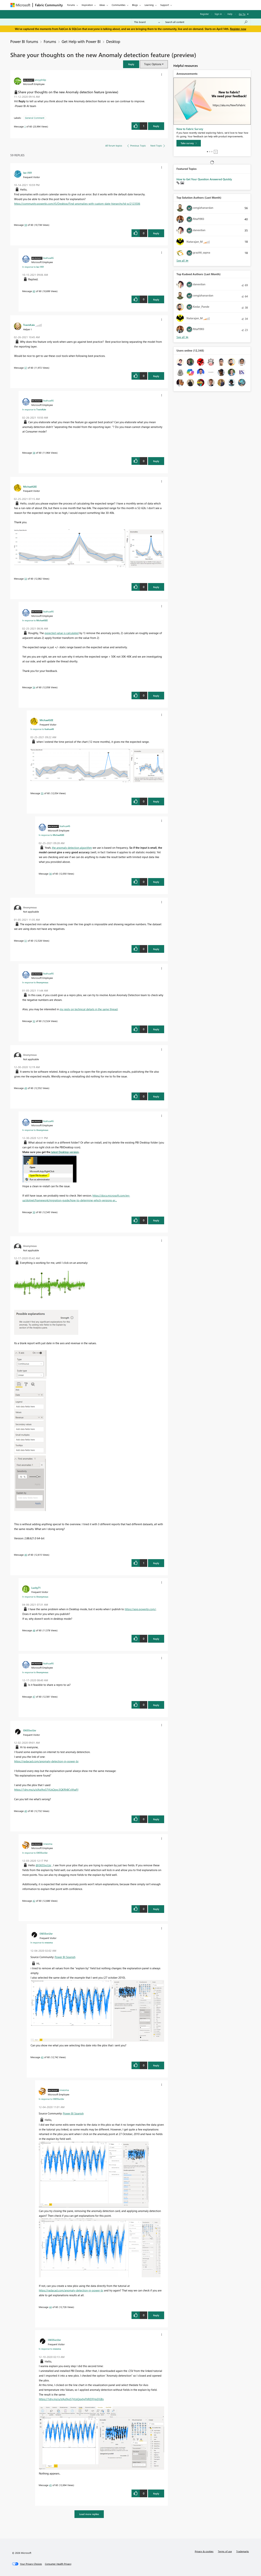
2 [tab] (209, 151)
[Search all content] (206, 22)
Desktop (113, 41)
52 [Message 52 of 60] (34, 1021)
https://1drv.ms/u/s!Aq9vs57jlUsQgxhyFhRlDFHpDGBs (71, 2399)
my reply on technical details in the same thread (89, 1009)
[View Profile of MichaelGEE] (30, 486)
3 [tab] (212, 151)
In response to (33, 266)
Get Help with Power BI (81, 41)
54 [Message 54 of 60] (34, 687)
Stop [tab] (216, 152)
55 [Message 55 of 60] (42, 793)
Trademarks (242, 2551)
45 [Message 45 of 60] (50, 2485)
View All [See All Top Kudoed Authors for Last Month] (182, 337)
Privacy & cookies (204, 2551)
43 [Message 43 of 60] (42, 2057)
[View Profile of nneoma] (47, 1844)
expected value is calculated (62, 633)
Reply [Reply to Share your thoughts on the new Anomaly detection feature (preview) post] (156, 126)
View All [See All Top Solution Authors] (182, 260)
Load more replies (89, 2514)
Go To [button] (242, 14)
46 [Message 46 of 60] (25, 1554)
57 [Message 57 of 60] (25, 367)
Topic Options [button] (152, 64)
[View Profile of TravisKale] (29, 325)
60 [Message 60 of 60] (34, 291)
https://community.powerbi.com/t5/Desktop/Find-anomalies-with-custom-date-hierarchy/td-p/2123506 (77, 203)
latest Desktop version (64, 1152)
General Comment (34, 118)
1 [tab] (207, 151)
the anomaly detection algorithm (72, 847)
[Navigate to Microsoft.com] (20, 5)
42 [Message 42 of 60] (34, 1900)
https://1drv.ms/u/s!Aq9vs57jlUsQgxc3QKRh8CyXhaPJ (46, 1789)
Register (204, 13)
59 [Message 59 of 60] (25, 224)
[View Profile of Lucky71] (36, 1587)
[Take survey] (188, 143)
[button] (131, 64)
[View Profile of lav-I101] (27, 172)
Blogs (135, 4)
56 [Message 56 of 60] (50, 873)
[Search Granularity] (147, 22)
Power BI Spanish (65, 1957)
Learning (149, 4)
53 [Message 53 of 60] (25, 578)
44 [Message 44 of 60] (50, 2307)
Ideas (102, 4)
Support (164, 4)
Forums (71, 4)
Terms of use (225, 2551)
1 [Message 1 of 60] (25, 126)
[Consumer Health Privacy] (58, 2564)
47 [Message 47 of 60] (34, 1696)
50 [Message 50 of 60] (34, 1212)
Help (229, 13)
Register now (238, 29)
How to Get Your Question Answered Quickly (204, 179)
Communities (118, 4)
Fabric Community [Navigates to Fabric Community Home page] (49, 5)
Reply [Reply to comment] (156, 233)
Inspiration (87, 4)
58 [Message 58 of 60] (34, 452)
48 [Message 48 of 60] (34, 1630)
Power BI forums (24, 41)
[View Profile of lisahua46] (48, 258)
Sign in (218, 13)
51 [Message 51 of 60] (25, 940)
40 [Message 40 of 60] (25, 1810)
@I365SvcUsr (43, 1865)
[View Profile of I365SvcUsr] (29, 1730)
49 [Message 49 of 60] (25, 1088)
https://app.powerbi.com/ (140, 1609)
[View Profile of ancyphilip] (40, 80)
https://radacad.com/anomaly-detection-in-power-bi (46, 1761)
